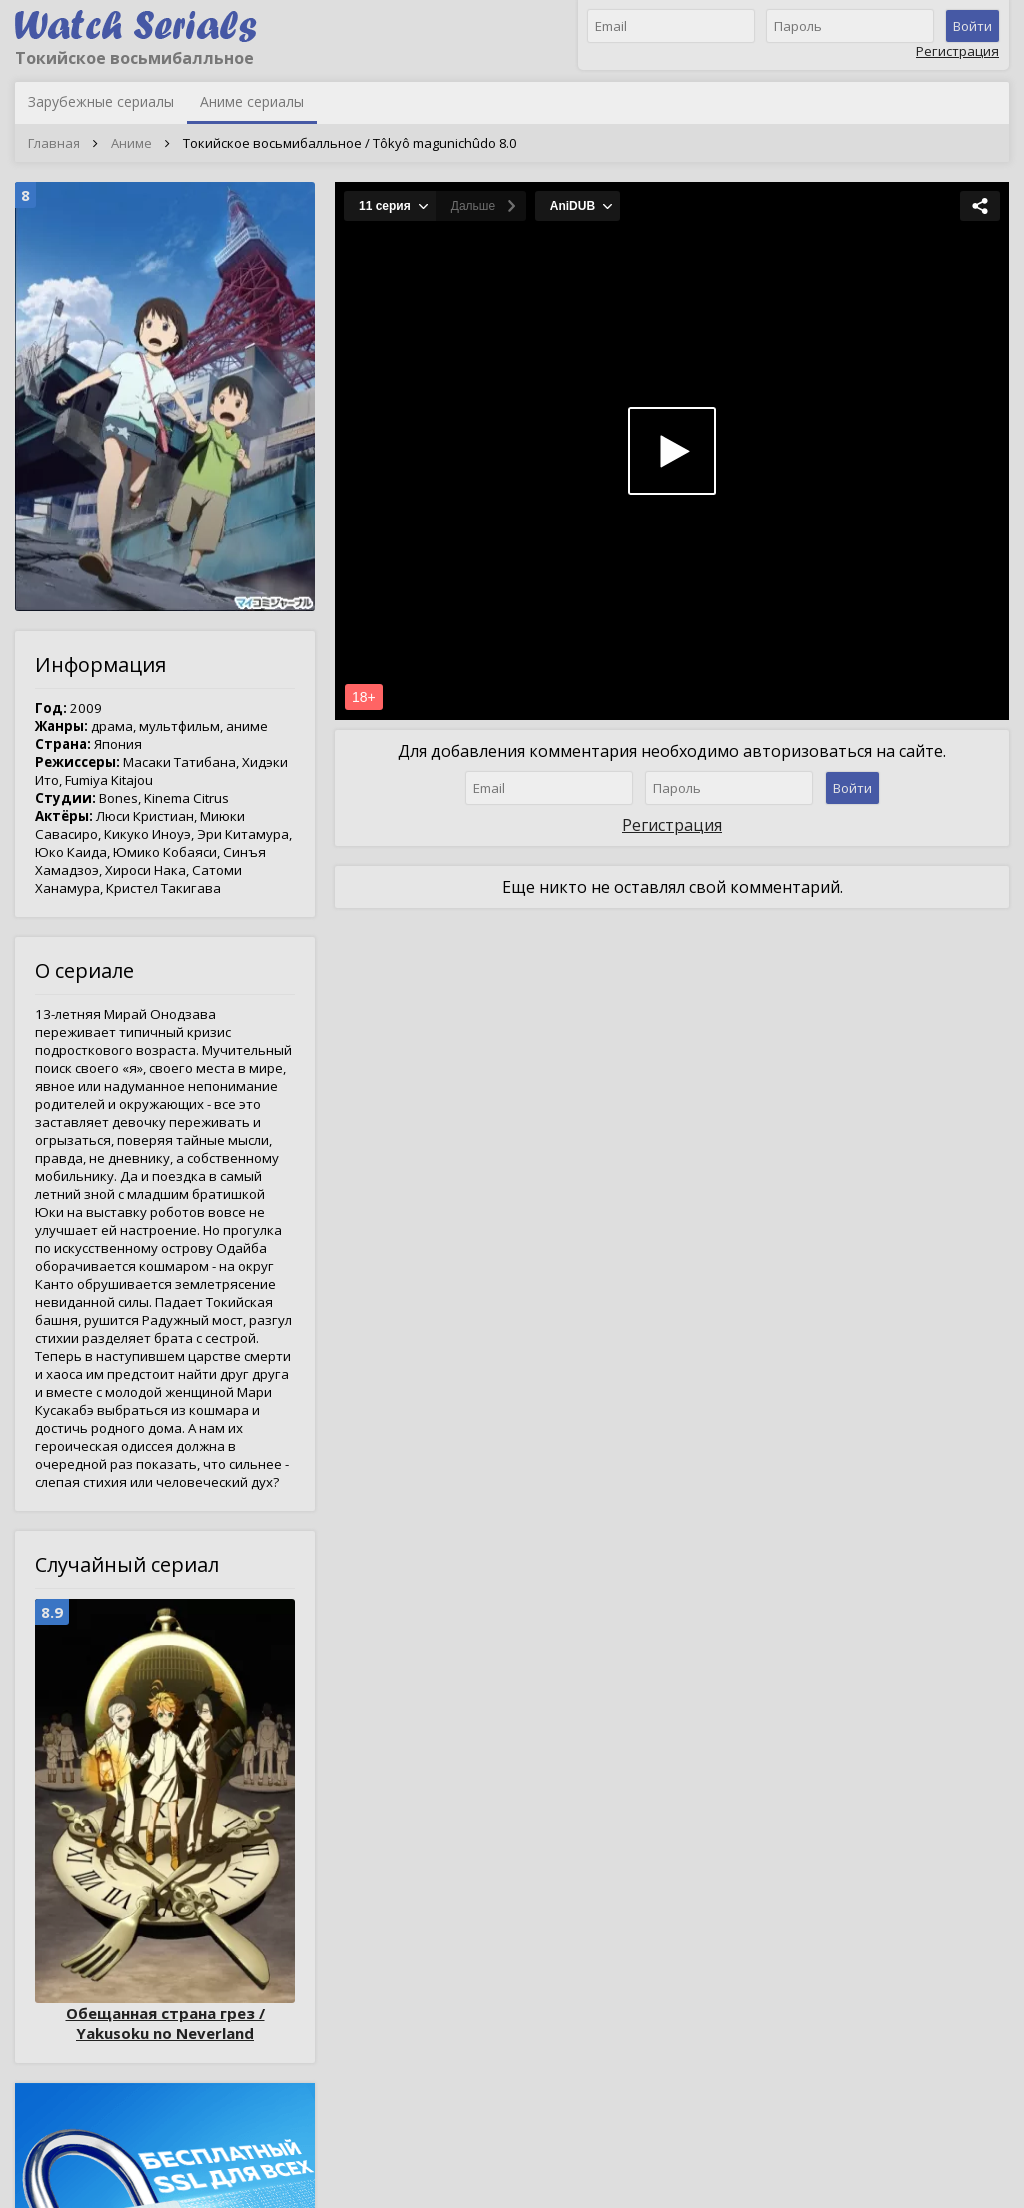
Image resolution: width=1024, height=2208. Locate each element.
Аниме (131, 143)
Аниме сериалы (252, 101)
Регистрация (957, 51)
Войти (972, 26)
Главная (54, 143)
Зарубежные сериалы (101, 101)
